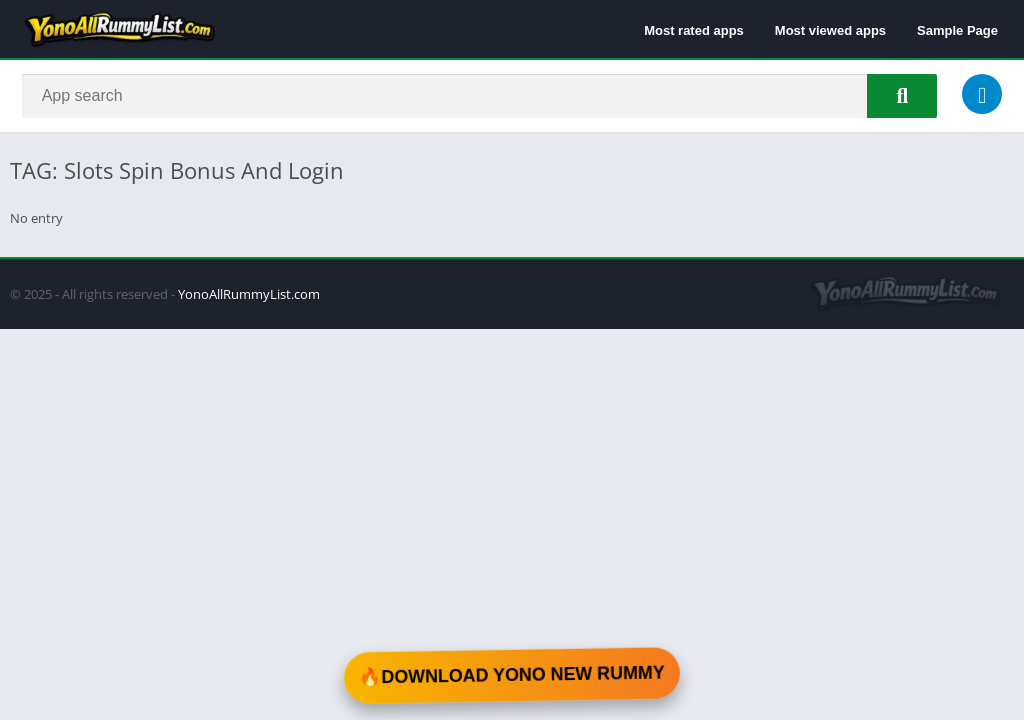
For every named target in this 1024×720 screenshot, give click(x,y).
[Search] (479, 97)
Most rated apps (694, 30)
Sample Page (957, 30)
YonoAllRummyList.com (249, 296)
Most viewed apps (830, 30)
